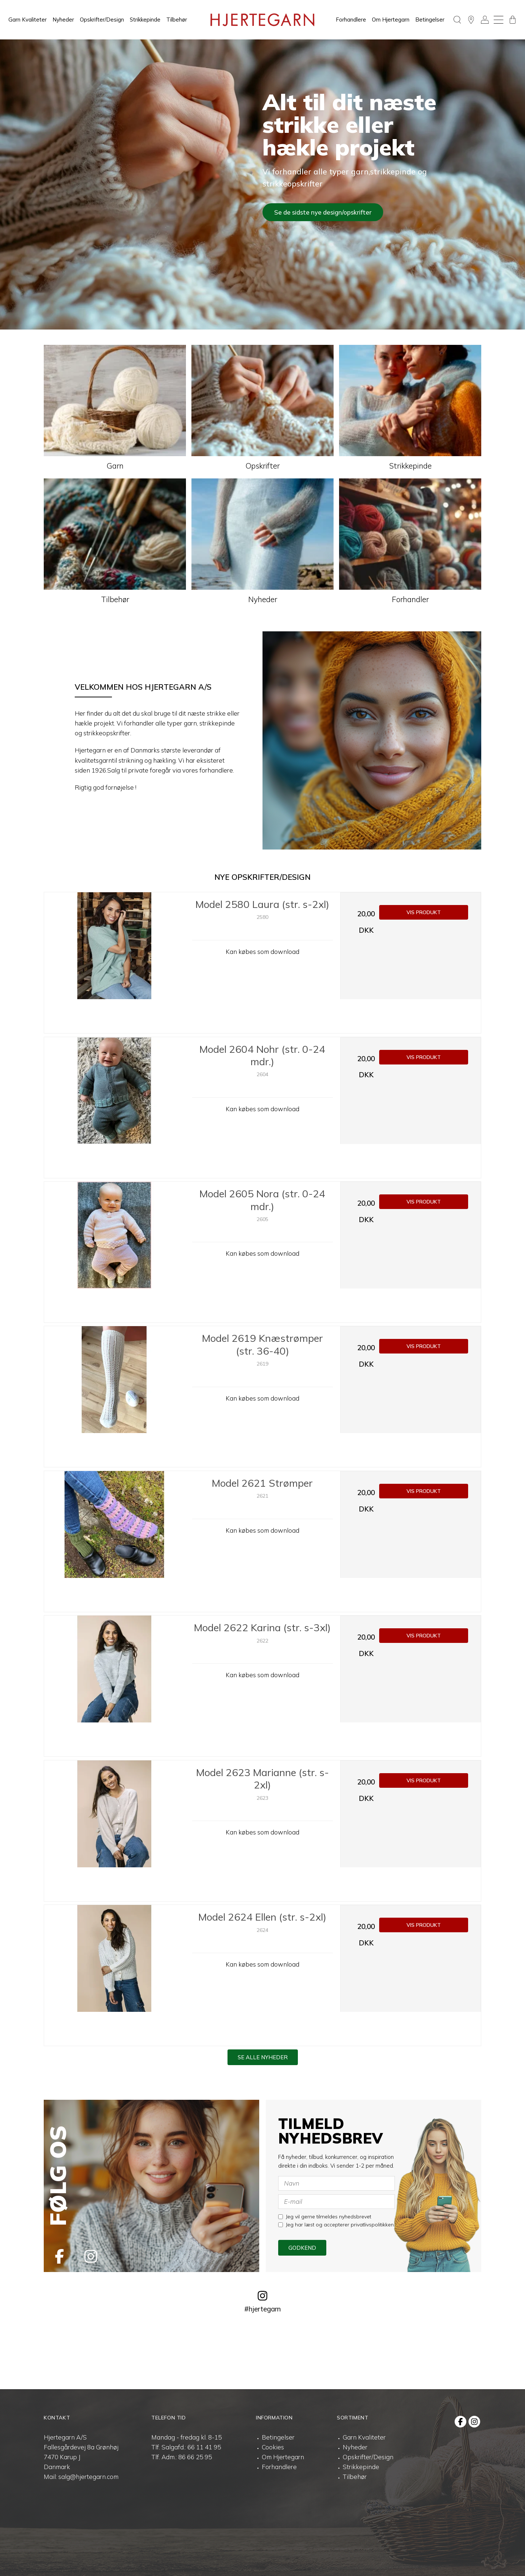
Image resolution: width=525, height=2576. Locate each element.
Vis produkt (424, 912)
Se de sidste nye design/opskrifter (323, 212)
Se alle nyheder (263, 2057)
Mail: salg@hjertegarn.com (81, 2476)
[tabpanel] (262, 184)
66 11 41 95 (204, 2447)
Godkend (302, 2247)
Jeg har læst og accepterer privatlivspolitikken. (336, 2224)
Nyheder (63, 19)
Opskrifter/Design (102, 19)
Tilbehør (176, 19)
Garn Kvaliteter (27, 19)
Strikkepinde (145, 19)
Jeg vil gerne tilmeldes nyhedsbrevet (324, 2216)
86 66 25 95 (195, 2457)
